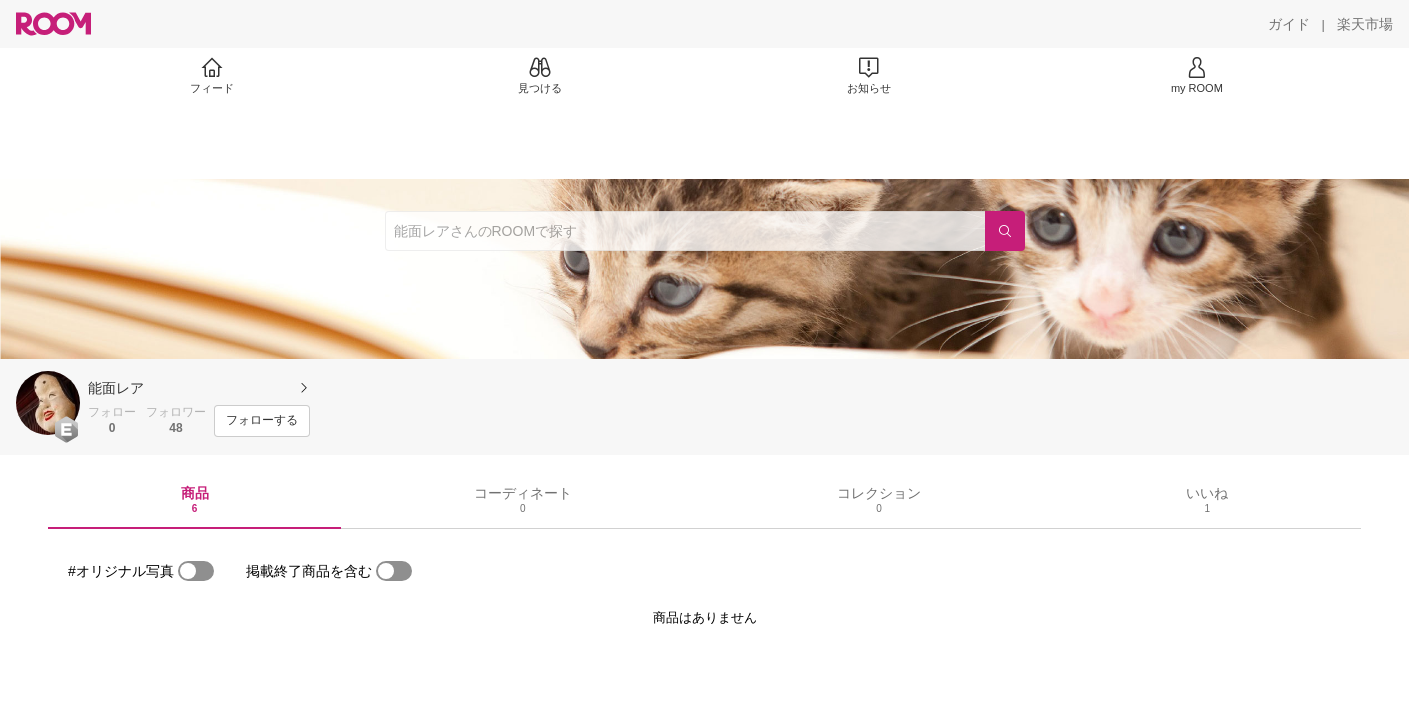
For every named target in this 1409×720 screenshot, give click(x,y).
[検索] (1005, 231)
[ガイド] (1289, 24)
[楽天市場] (1365, 24)
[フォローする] (262, 421)
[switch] (196, 571)
